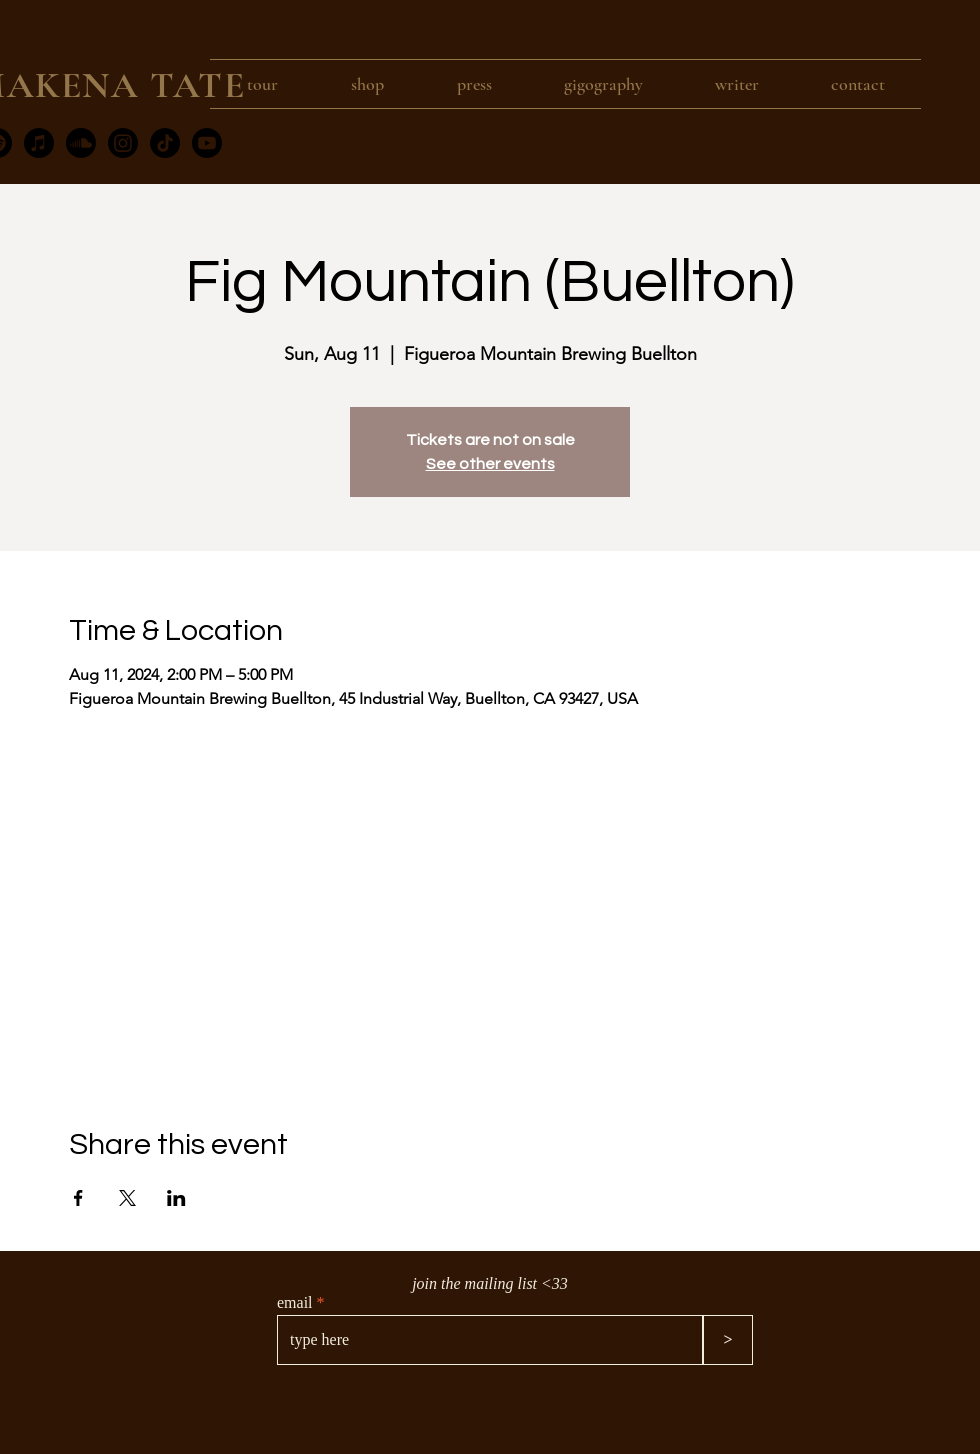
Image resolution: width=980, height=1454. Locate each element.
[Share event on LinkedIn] (176, 1198)
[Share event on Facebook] (78, 1198)
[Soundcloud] (81, 143)
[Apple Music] (39, 143)
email (295, 1303)
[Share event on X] (127, 1198)
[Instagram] (123, 143)
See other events (490, 464)
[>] (728, 1340)
